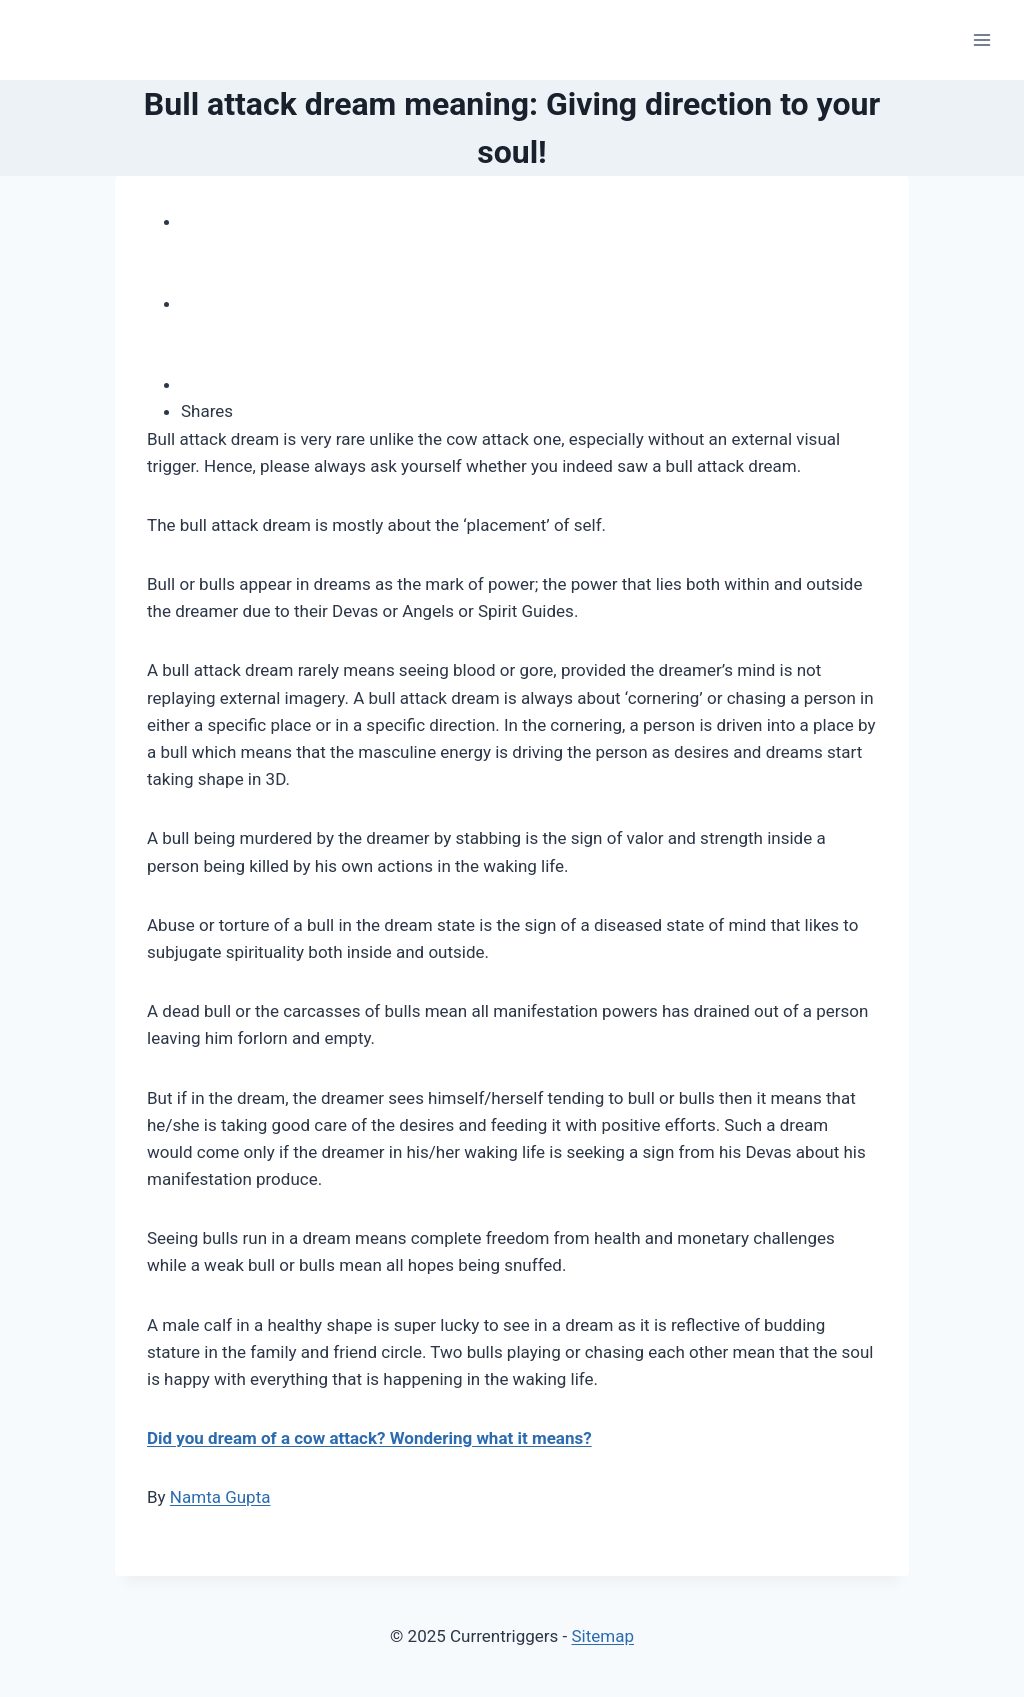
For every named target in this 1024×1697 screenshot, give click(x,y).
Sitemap (602, 1636)
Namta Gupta (220, 1497)
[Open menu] (981, 39)
